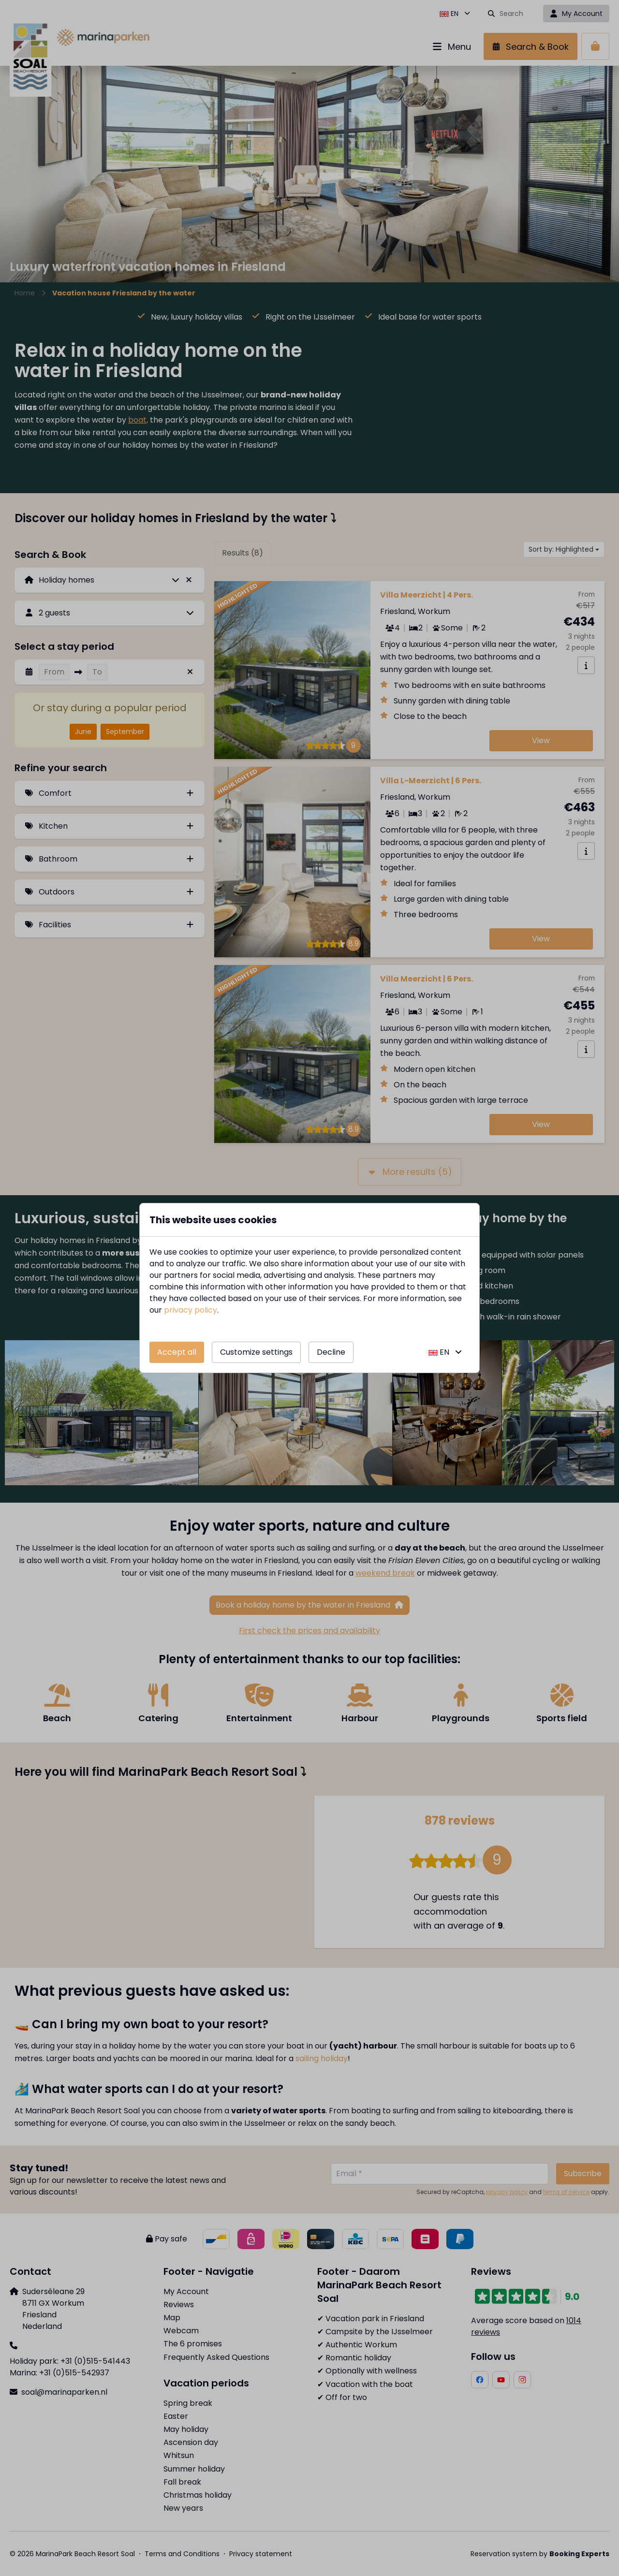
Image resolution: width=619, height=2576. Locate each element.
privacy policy (190, 1310)
